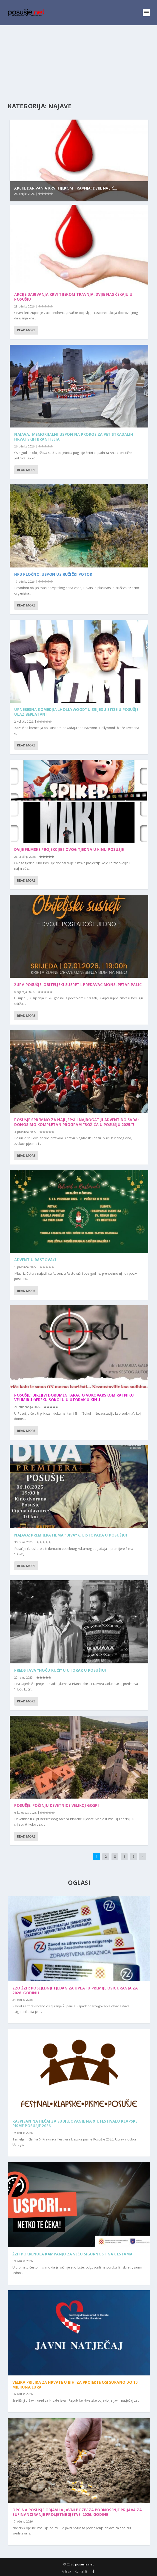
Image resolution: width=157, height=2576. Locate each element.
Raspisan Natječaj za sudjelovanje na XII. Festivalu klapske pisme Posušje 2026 (74, 2124)
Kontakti (80, 2571)
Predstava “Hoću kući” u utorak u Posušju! (60, 1670)
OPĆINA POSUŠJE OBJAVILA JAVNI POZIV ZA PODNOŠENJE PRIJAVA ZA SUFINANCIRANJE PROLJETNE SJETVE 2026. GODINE (77, 2512)
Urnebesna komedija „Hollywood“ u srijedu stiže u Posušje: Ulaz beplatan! (77, 712)
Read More (26, 330)
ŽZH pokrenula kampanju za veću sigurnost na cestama (72, 2254)
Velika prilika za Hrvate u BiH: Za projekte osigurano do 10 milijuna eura (75, 2385)
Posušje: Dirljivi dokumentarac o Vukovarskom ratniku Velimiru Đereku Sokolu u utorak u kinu (74, 1398)
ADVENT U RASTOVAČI (35, 1259)
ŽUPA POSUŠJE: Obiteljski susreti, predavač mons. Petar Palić (78, 984)
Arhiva (66, 2571)
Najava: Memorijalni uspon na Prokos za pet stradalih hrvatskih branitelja (73, 437)
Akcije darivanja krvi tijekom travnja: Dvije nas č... (65, 188)
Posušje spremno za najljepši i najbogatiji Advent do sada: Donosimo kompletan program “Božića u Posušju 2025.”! (76, 1122)
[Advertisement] (78, 60)
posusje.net (84, 2564)
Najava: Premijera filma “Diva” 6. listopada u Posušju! (70, 1535)
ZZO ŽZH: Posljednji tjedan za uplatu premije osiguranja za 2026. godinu (75, 1990)
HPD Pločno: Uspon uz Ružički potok (53, 574)
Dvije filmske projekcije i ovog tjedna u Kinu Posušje (69, 849)
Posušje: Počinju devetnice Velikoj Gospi (56, 1805)
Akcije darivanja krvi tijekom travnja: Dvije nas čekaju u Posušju (73, 297)
